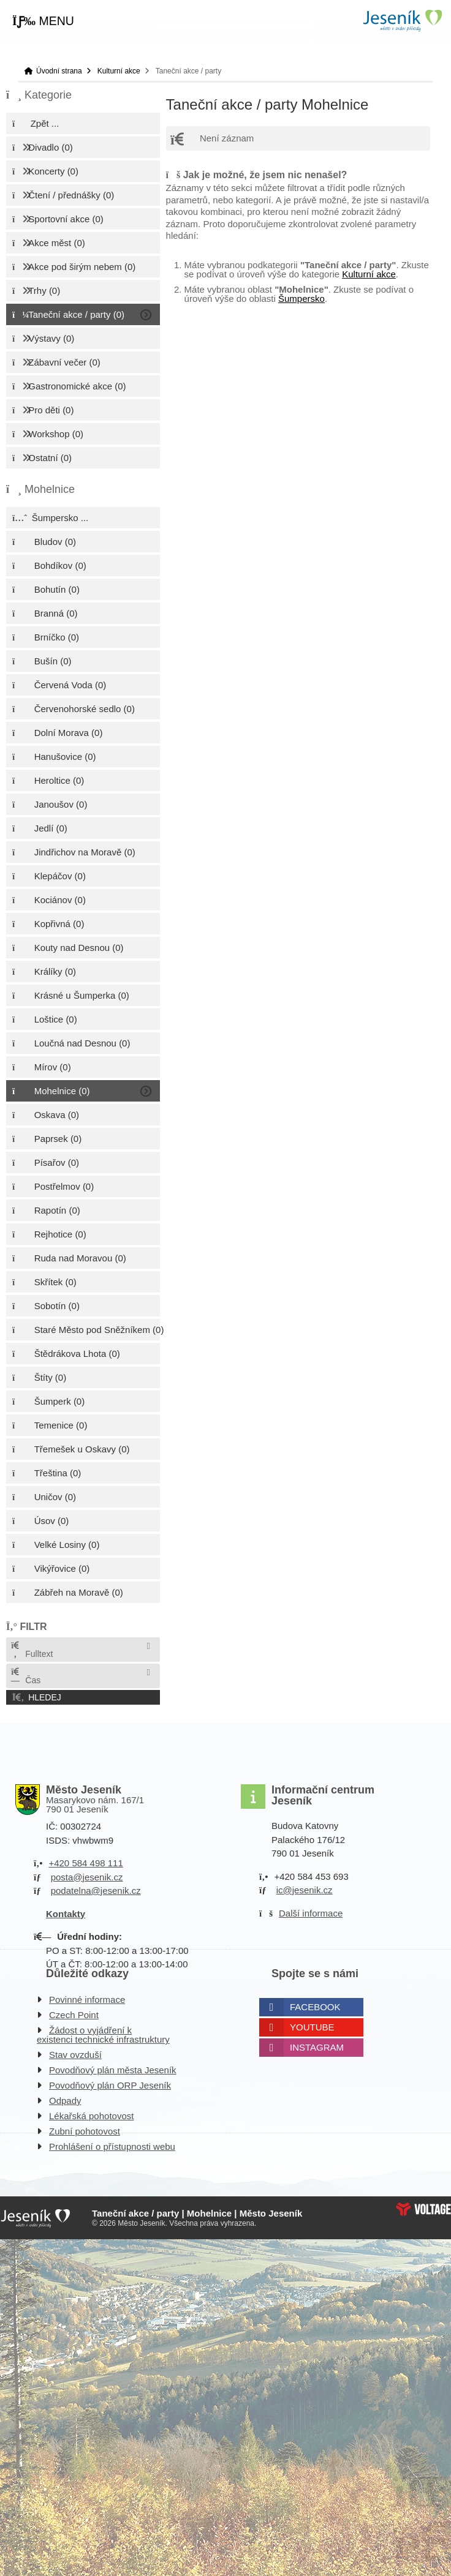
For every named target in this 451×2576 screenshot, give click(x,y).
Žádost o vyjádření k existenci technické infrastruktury (103, 2035)
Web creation (423, 2209)
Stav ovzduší (75, 2054)
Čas (25, 1676)
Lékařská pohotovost (91, 2116)
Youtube (312, 2027)
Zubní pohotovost (84, 2131)
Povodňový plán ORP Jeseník (110, 2085)
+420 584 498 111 (85, 1863)
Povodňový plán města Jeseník (112, 2070)
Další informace (311, 1913)
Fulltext (31, 1650)
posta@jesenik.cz (87, 1877)
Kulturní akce (118, 71)
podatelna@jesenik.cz (96, 1890)
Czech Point (74, 2015)
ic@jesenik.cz (304, 1890)
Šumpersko (301, 298)
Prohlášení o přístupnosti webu (112, 2146)
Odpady (65, 2100)
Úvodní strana (402, 20)
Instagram (317, 2047)
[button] (43, 21)
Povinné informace (87, 1999)
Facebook (315, 2007)
